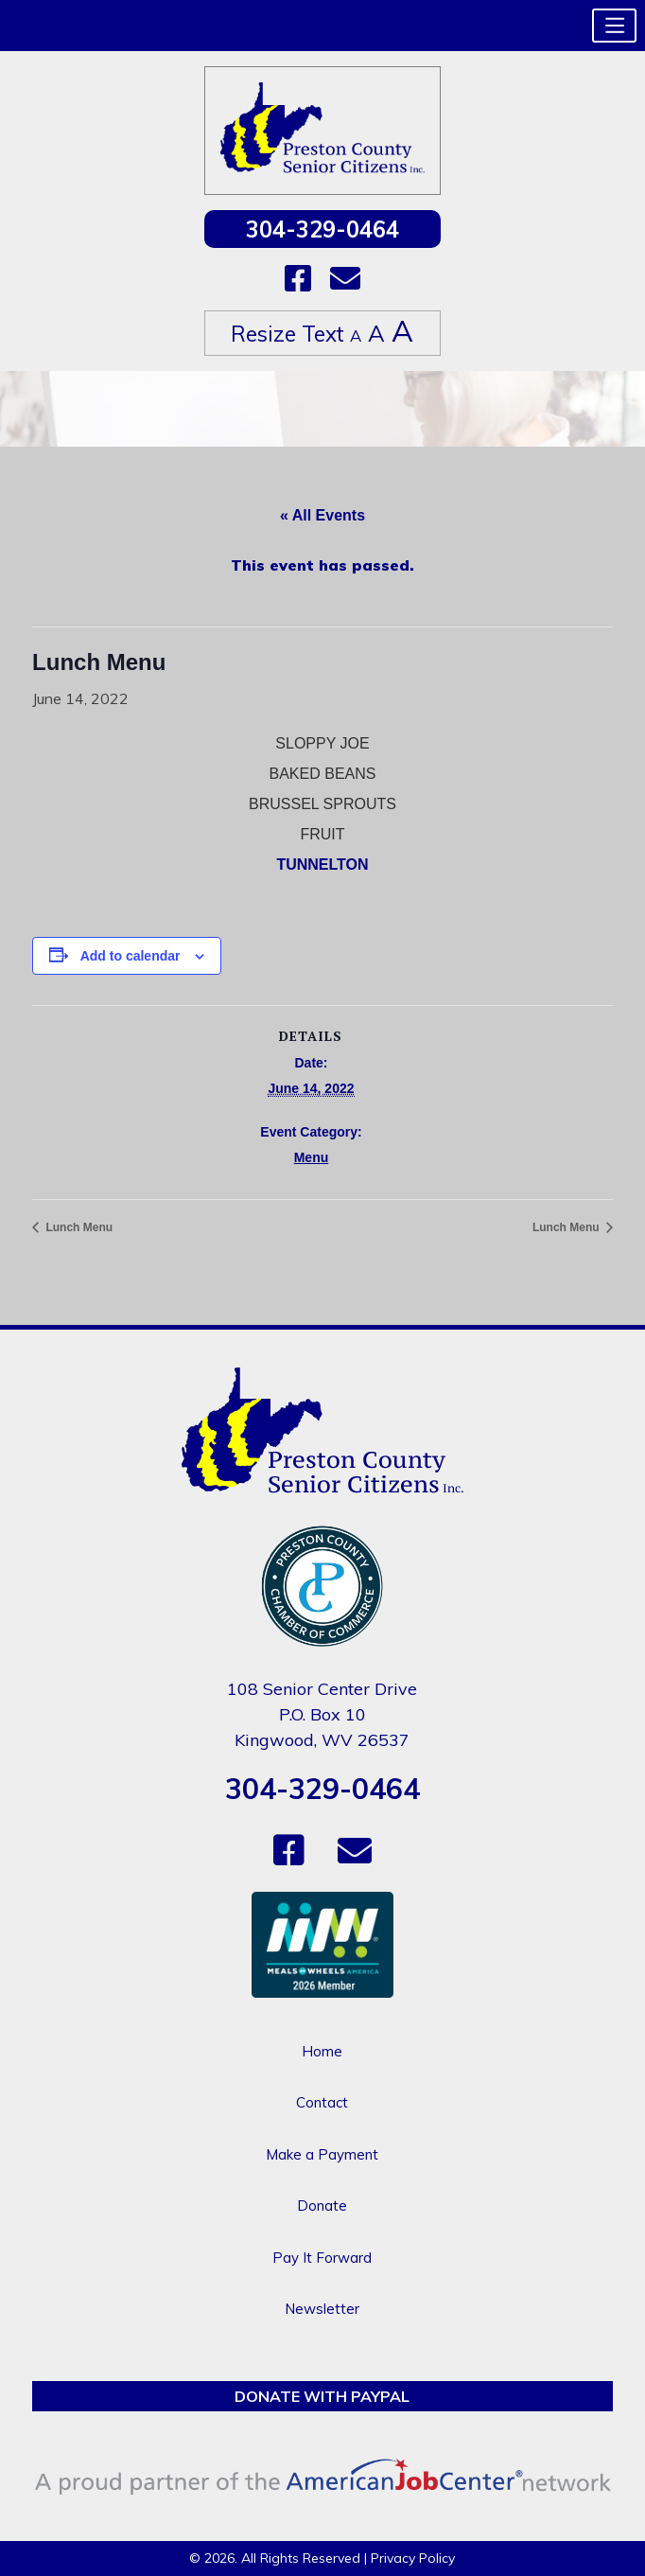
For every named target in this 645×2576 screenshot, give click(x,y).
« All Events (322, 515)
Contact (322, 2102)
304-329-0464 (322, 229)
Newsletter (322, 2309)
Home (322, 2051)
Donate (322, 2205)
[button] (614, 26)
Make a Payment (322, 2154)
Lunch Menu (78, 1227)
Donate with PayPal (322, 2396)
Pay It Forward (322, 2258)
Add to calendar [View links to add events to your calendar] (130, 955)
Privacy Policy (413, 2558)
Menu (311, 1157)
